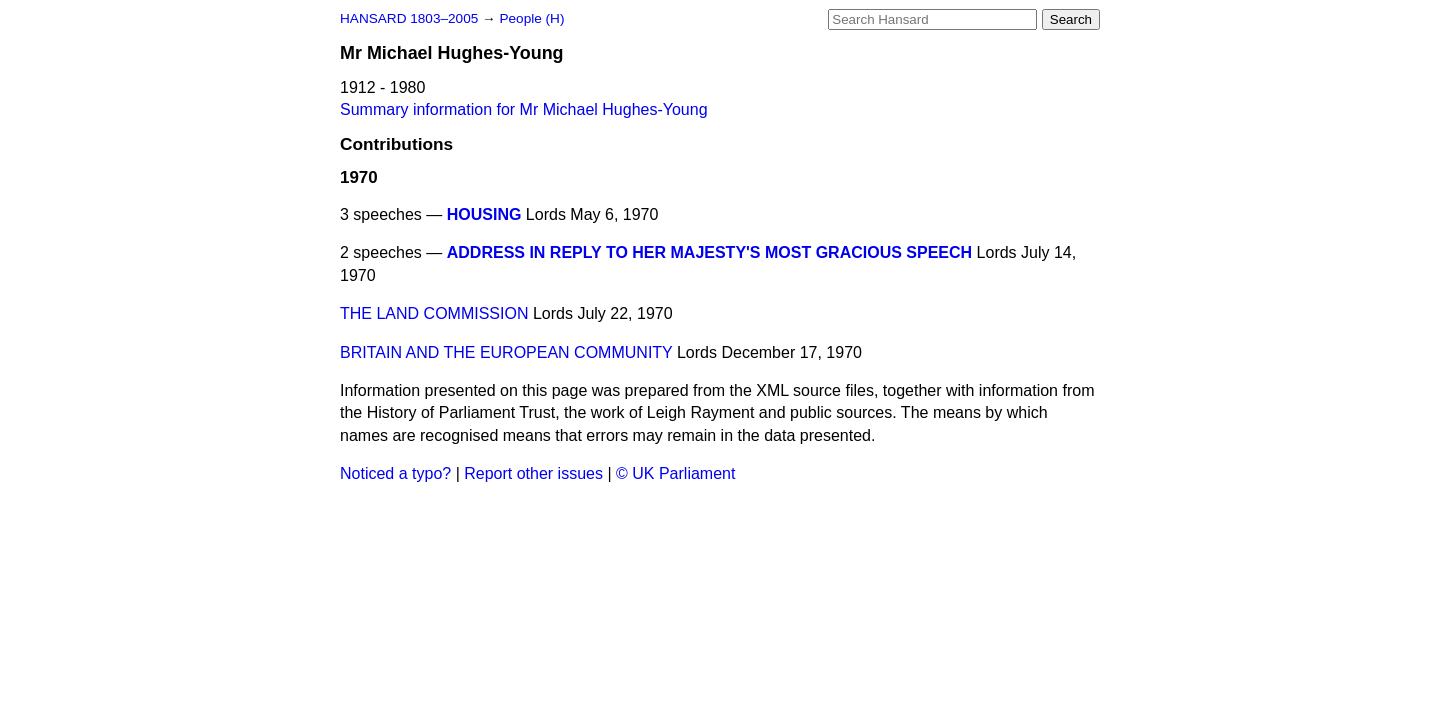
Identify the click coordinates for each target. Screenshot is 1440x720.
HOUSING (484, 214)
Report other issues (533, 473)
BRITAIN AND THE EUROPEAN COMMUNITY (506, 352)
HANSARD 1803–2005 (409, 18)
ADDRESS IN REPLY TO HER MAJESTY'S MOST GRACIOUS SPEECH (709, 252)
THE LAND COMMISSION (434, 313)
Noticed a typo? (395, 473)
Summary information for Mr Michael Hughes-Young (524, 109)
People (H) (531, 18)
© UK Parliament (675, 473)
